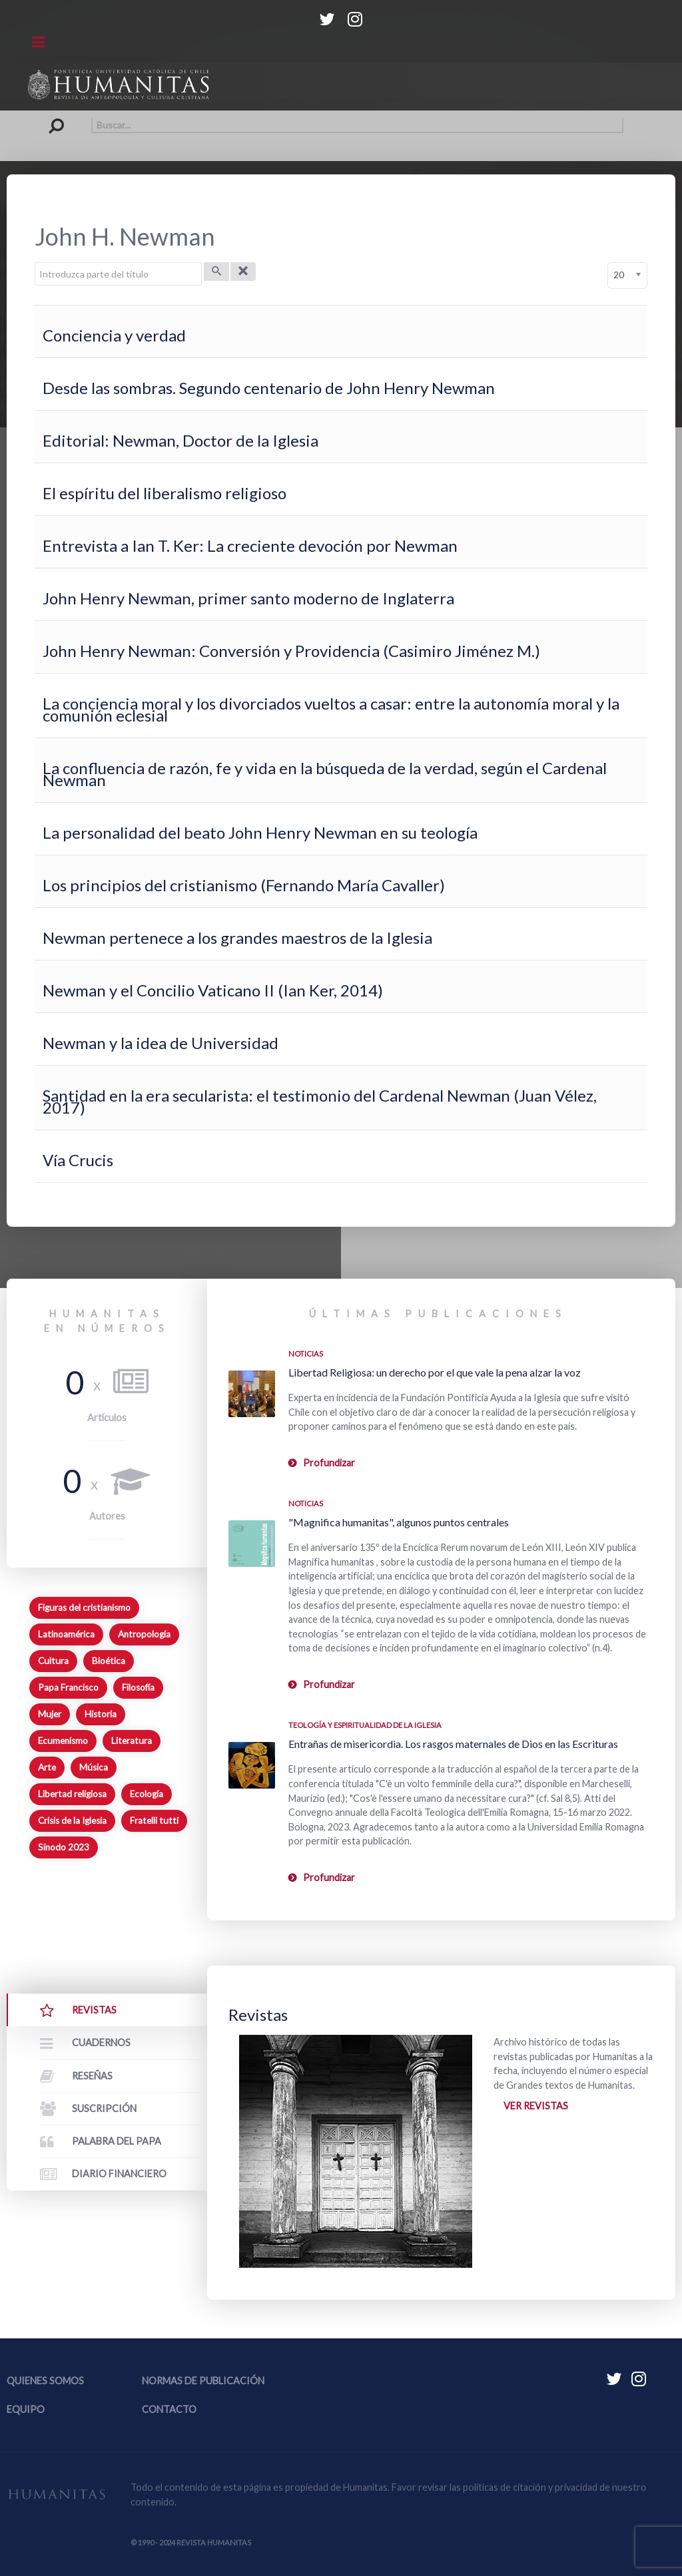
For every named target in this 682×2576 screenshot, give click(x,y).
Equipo (26, 2409)
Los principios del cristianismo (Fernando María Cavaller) (244, 885)
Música (93, 1767)
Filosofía (138, 1687)
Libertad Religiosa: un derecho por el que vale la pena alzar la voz (434, 1372)
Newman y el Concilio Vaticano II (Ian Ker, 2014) (213, 990)
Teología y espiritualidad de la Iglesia (365, 1725)
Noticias (305, 1353)
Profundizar (329, 1462)
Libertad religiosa (72, 1794)
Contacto (169, 2409)
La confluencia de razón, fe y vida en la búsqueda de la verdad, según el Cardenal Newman (325, 773)
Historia (101, 1714)
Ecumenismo (63, 1740)
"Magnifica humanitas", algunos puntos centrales (398, 1522)
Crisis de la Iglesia (72, 1820)
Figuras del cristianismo (84, 1607)
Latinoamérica (66, 1634)
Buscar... (59, 117)
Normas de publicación (203, 2380)
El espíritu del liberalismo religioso (164, 493)
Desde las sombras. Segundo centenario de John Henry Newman (269, 387)
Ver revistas (536, 2105)
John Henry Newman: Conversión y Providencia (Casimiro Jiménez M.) (291, 650)
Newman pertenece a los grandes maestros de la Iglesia (237, 937)
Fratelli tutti (154, 1820)
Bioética (108, 1660)
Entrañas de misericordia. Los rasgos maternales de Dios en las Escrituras (453, 1743)
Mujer (49, 1714)
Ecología (146, 1794)
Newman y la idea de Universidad (160, 1042)
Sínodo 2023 (63, 1847)
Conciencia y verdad (114, 335)
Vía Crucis (78, 1160)
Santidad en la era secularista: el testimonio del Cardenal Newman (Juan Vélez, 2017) (320, 1101)
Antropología (144, 1634)
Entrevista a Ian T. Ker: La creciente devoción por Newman (250, 545)
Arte (47, 1767)
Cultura (53, 1660)
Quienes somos (45, 2380)
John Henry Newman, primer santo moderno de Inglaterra (248, 598)
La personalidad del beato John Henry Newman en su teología (260, 832)
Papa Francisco (68, 1687)
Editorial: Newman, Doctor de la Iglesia (180, 440)
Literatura (131, 1740)
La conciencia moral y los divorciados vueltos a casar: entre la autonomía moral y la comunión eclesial (331, 709)
